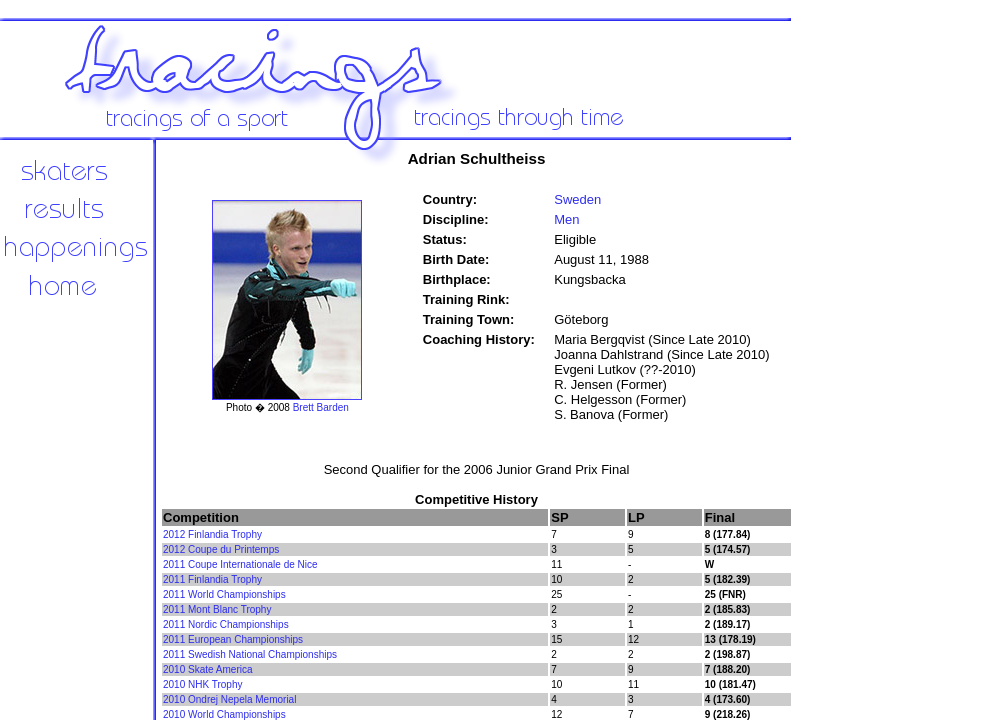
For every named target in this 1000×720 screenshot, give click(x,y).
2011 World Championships (224, 594)
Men (566, 219)
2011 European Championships (233, 639)
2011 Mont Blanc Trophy (217, 609)
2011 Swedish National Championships (250, 654)
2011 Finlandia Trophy (212, 579)
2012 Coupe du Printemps (221, 549)
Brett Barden (321, 407)
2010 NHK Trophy (203, 684)
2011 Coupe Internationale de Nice (240, 564)
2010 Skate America (208, 669)
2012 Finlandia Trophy (212, 534)
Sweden (577, 199)
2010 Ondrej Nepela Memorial (229, 699)
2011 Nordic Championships (226, 624)
